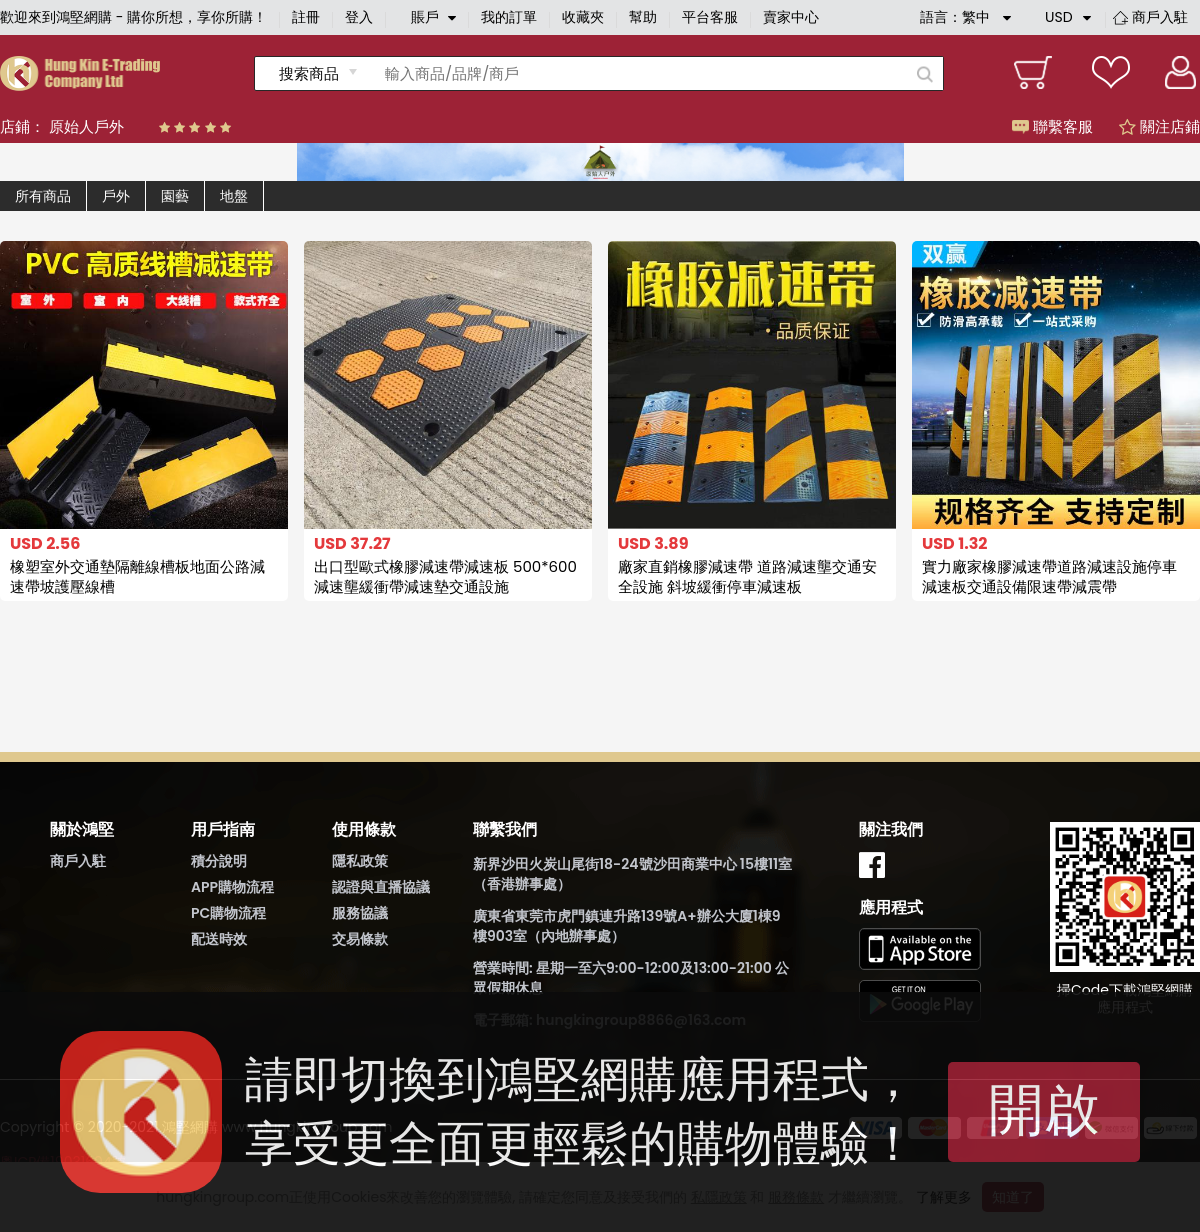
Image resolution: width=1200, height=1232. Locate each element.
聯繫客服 (1052, 126)
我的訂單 (509, 17)
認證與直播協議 (381, 887)
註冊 (306, 17)
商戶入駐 (1160, 17)
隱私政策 (360, 861)
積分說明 (219, 861)
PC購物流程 (228, 913)
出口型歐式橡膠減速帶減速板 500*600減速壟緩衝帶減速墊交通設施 (445, 576)
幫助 (643, 17)
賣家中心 (791, 17)
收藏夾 (583, 17)
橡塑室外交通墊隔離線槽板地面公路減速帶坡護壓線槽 (137, 576)
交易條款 (360, 939)
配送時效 (219, 939)
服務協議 (360, 913)
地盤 (234, 196)
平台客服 (710, 17)
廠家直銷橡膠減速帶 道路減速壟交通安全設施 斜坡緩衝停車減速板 (747, 576)
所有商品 (43, 196)
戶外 (116, 196)
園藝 (175, 196)
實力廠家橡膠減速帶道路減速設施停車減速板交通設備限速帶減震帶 (1049, 576)
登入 (359, 17)
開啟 (1044, 1109)
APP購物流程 (232, 887)
